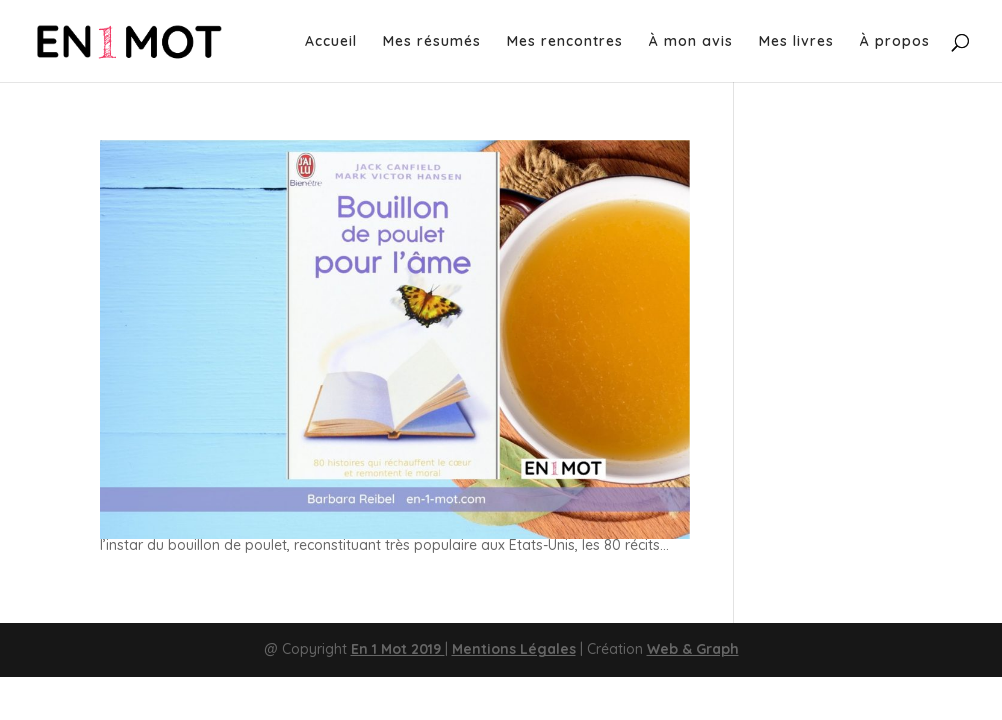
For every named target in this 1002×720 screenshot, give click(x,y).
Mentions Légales (514, 649)
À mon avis (691, 42)
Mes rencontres (565, 42)
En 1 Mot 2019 (398, 649)
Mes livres (796, 42)
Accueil (331, 42)
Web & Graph (693, 649)
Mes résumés (432, 42)
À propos (895, 42)
